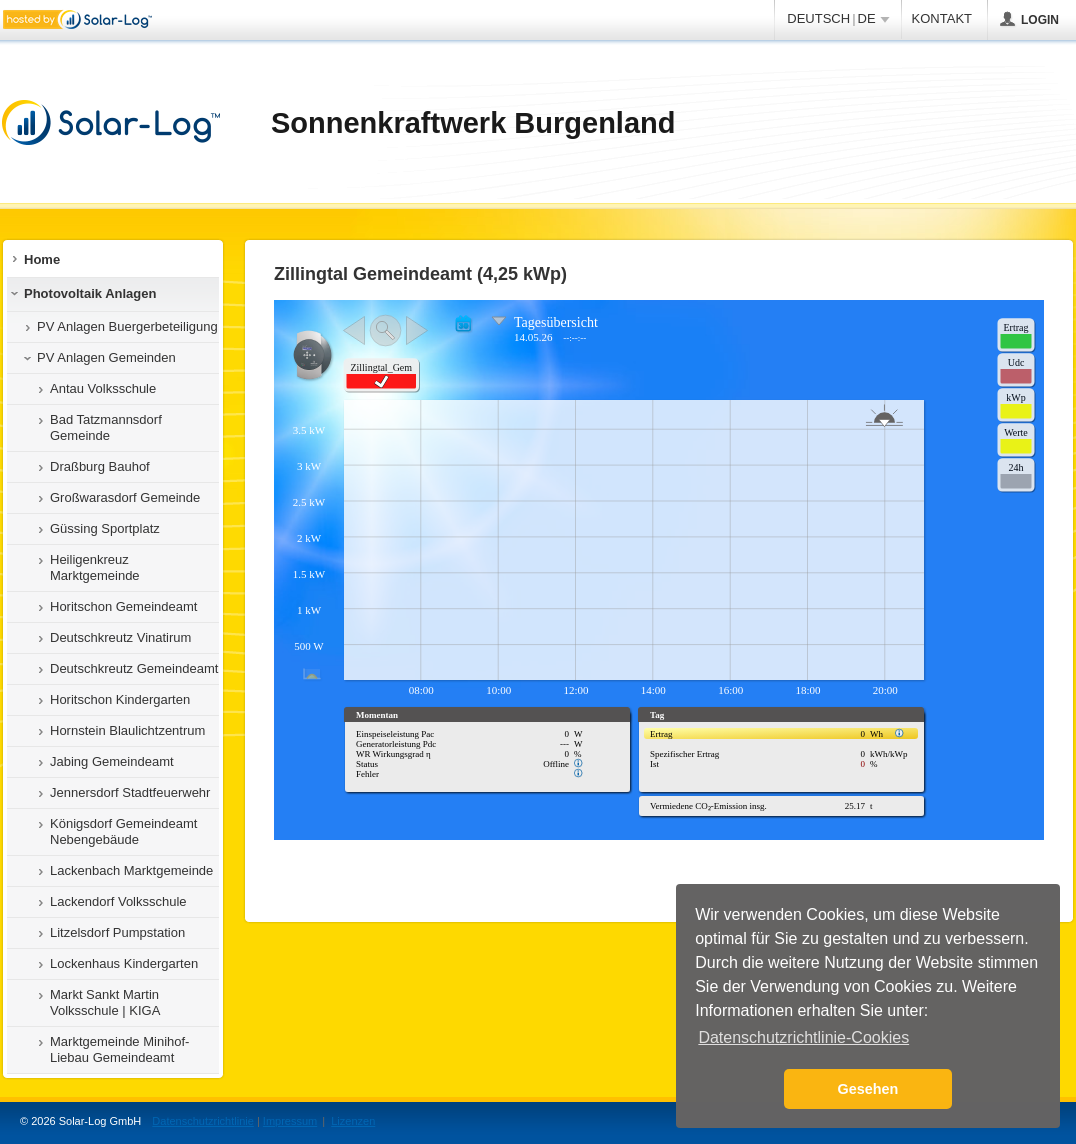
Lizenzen (353, 1121)
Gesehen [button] (868, 1089)
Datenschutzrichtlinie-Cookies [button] (803, 1037)
